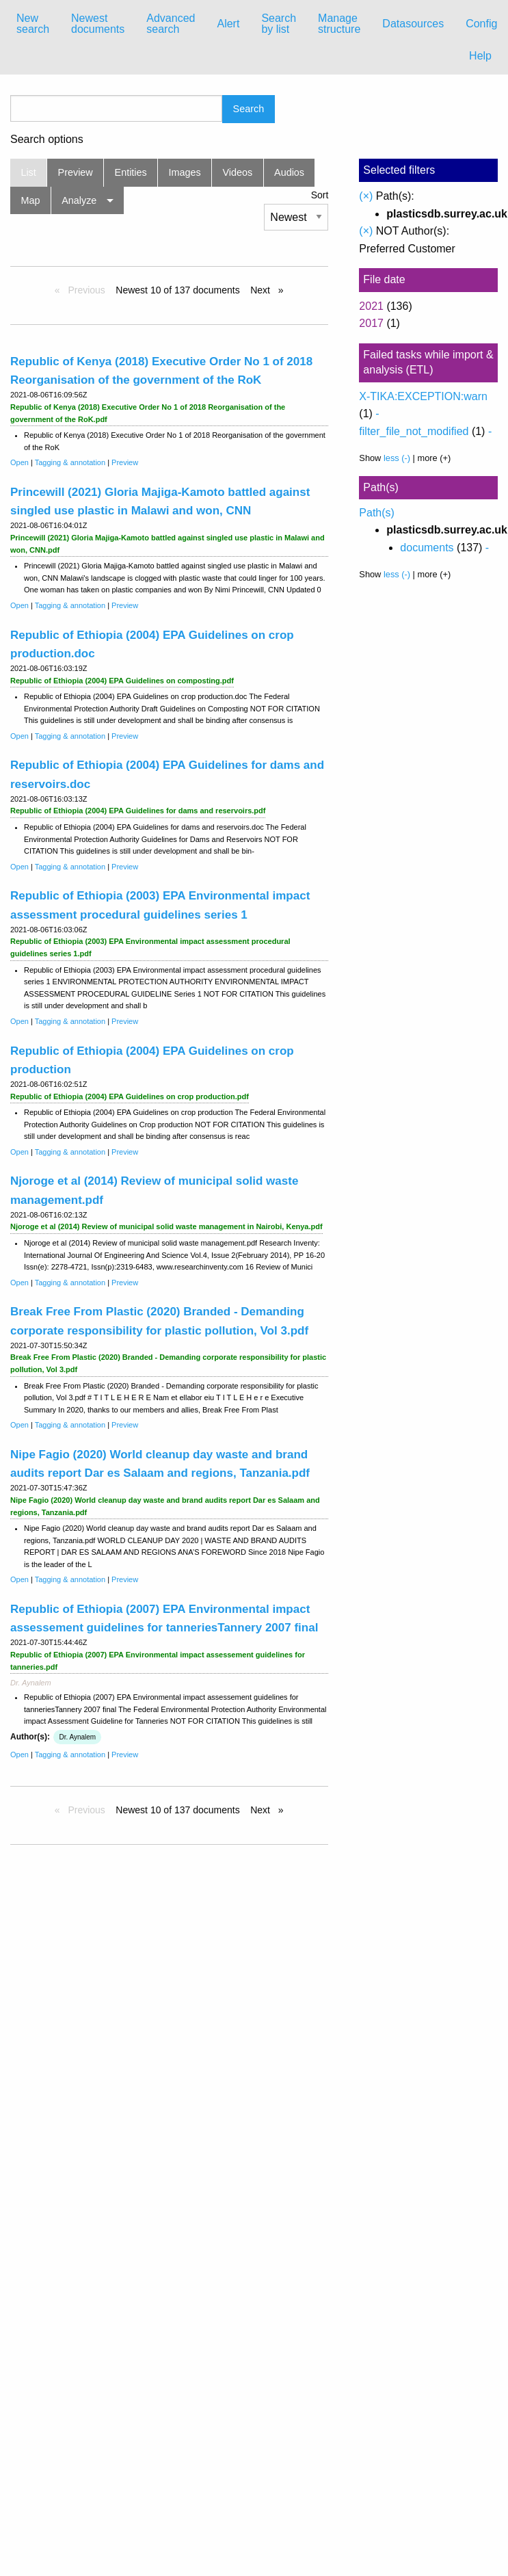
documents (426, 547)
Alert (228, 23)
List (28, 172)
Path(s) (377, 512)
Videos (238, 172)
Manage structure (339, 23)
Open (19, 462)
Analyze (79, 200)
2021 (371, 306)
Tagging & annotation (70, 462)
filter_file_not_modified (413, 431)
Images (185, 172)
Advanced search (170, 23)
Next (261, 290)
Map (30, 200)
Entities (131, 172)
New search (32, 23)
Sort (320, 194)
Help (480, 56)
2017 (371, 323)
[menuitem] (32, 23)
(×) (366, 196)
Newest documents (97, 23)
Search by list (278, 23)
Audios (289, 172)
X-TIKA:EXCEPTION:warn (423, 396)
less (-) (397, 458)
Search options (46, 139)
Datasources (413, 23)
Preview (75, 172)
